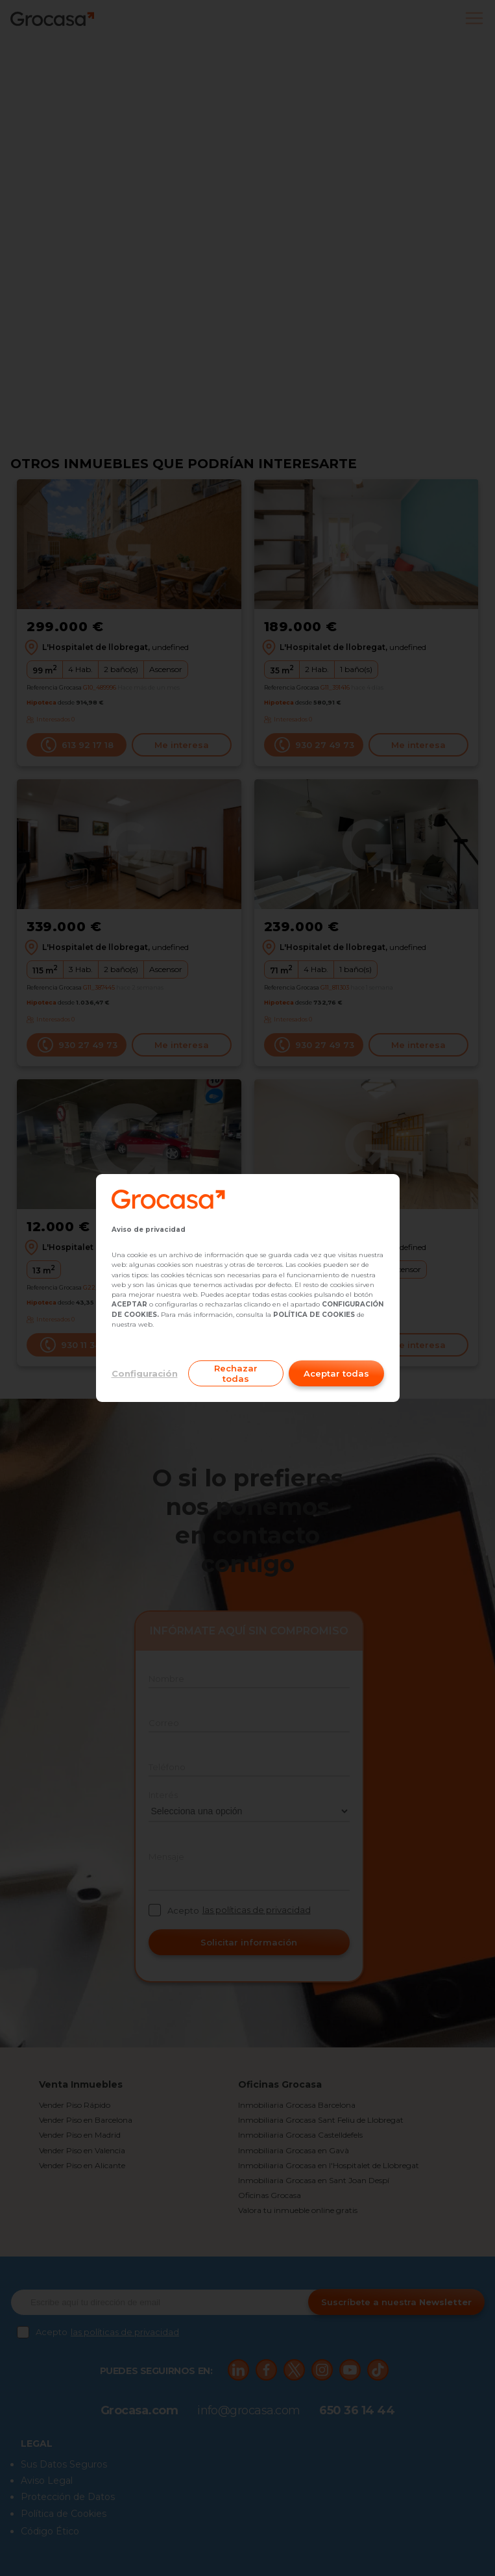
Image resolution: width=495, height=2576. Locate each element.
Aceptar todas (336, 1373)
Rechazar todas (236, 1373)
